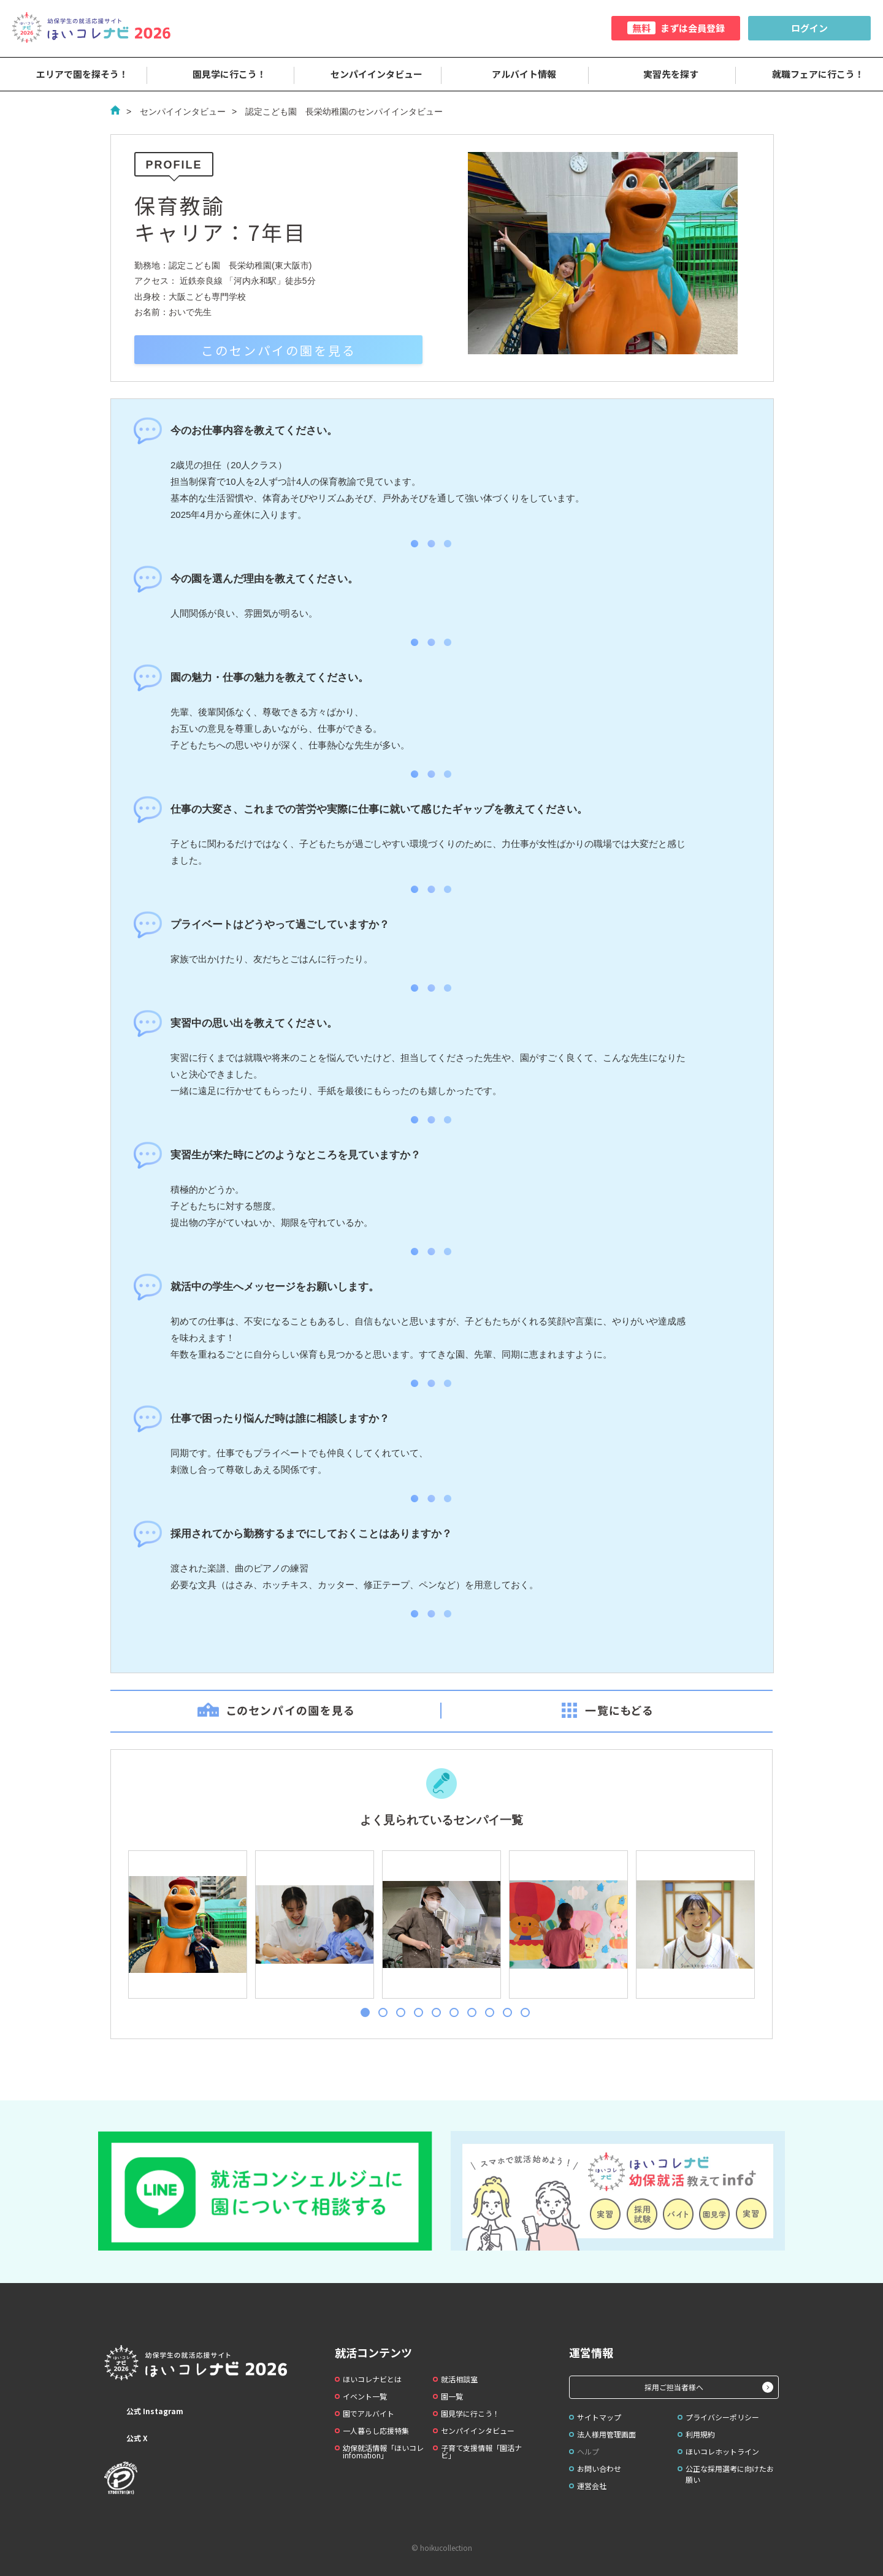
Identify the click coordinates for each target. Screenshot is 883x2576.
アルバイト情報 (515, 74)
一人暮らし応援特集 (376, 2430)
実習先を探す (662, 74)
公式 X (126, 2438)
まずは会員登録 (676, 27)
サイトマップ (599, 2417)
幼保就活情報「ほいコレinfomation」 (383, 2451)
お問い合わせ (599, 2468)
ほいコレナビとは (372, 2379)
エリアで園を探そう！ (73, 74)
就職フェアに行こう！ (809, 74)
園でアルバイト (368, 2413)
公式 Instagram (143, 2411)
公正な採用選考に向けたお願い (730, 2474)
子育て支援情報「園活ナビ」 (481, 2451)
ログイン (809, 27)
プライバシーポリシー (722, 2417)
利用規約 (700, 2434)
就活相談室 (459, 2379)
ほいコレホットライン (722, 2451)
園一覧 (452, 2396)
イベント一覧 (365, 2396)
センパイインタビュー (367, 74)
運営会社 (591, 2485)
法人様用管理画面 (606, 2434)
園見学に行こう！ (220, 74)
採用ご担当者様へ (673, 2387)
